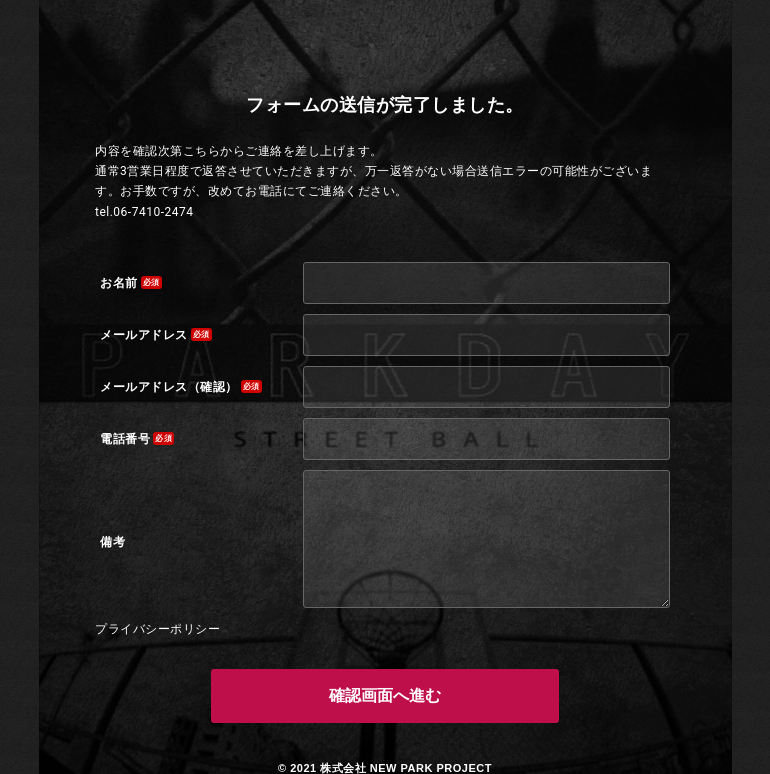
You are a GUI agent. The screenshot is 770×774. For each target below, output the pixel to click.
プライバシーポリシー (157, 629)
